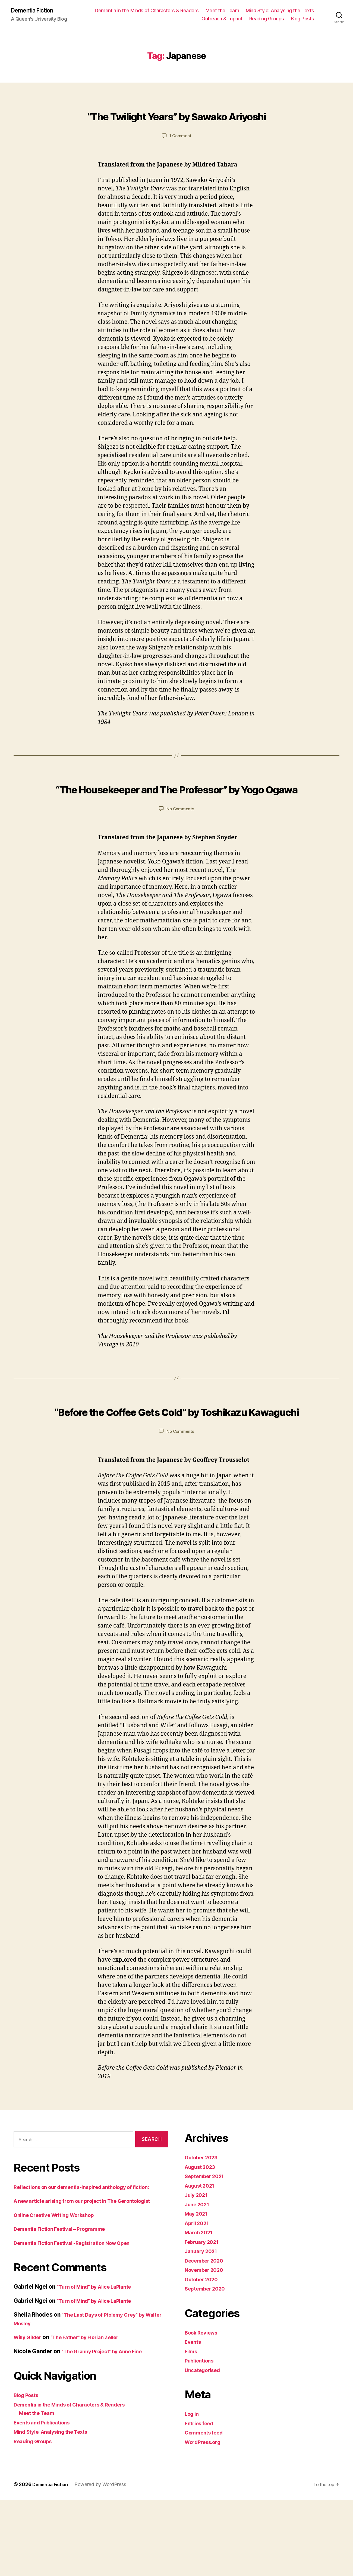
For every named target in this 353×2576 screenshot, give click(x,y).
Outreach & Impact (221, 19)
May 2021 (198, 2273)
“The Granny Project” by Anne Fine (108, 2428)
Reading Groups (266, 19)
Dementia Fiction (35, 11)
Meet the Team (297, 11)
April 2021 (199, 2282)
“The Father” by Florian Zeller (95, 2414)
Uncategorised (205, 2429)
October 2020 (204, 2339)
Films (192, 2411)
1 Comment (180, 156)
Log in (193, 2473)
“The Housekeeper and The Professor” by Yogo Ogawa (176, 817)
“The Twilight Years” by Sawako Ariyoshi (176, 124)
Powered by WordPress (104, 2561)
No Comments (180, 849)
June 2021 (199, 2264)
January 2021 (203, 2310)
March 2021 (200, 2292)
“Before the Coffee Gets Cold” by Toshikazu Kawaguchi (176, 1459)
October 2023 (203, 2217)
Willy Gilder (30, 2414)
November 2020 (207, 2329)
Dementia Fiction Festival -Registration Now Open (81, 2319)
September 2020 (208, 2348)
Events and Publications (46, 2499)
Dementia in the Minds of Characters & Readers (222, 11)
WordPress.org (205, 2501)
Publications (201, 2420)
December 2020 (207, 2320)
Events (194, 2401)
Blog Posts (302, 19)
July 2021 (198, 2254)
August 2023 (202, 2226)
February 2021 (204, 2301)
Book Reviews (204, 2392)
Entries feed (201, 2483)
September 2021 (207, 2235)
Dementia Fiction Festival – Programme (66, 2305)
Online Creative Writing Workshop (60, 2291)
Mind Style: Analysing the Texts (161, 19)
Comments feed (207, 2492)
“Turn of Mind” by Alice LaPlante (100, 2363)
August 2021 (202, 2245)
